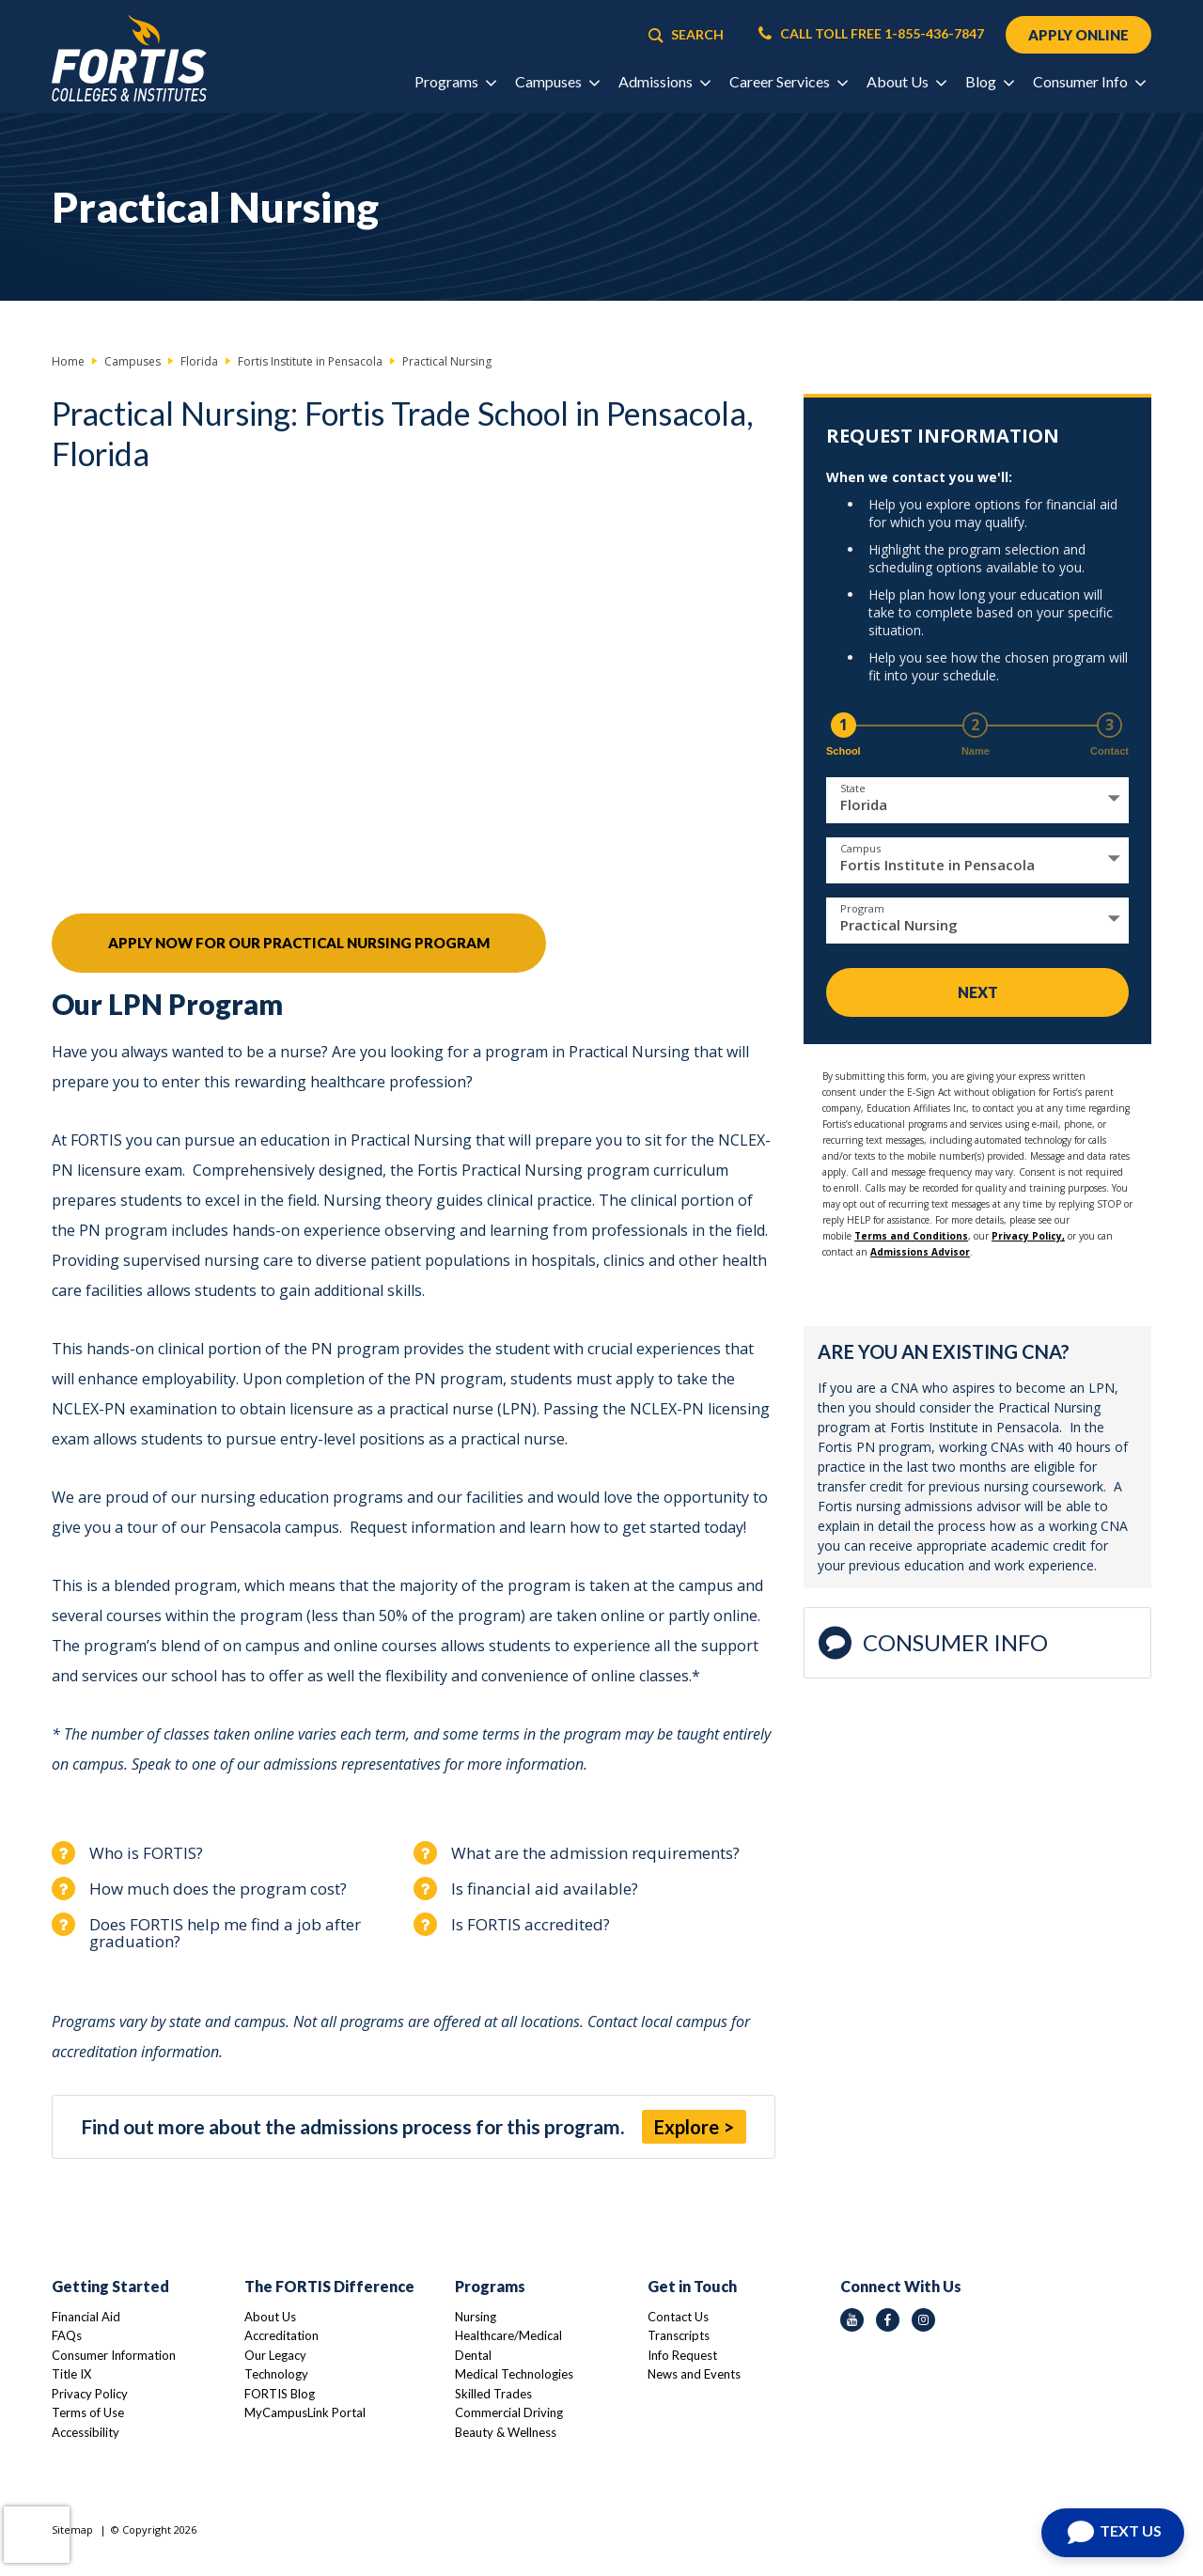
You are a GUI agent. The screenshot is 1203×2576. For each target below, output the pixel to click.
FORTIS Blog (279, 2393)
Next (978, 992)
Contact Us (678, 2316)
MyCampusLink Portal (305, 2412)
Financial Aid (86, 2316)
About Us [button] (906, 81)
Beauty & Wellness (505, 2432)
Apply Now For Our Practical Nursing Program (299, 942)
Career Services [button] (788, 81)
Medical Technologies (514, 2373)
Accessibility (85, 2432)
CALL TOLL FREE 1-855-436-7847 (871, 33)
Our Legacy (275, 2355)
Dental (473, 2355)
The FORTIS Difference (329, 2286)
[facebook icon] (887, 2320)
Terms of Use (88, 2412)
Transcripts (679, 2335)
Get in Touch (692, 2286)
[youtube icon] (852, 2320)
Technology (276, 2373)
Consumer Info (933, 1643)
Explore (686, 2126)
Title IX (71, 2373)
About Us (270, 2316)
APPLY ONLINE (1078, 34)
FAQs (67, 2335)
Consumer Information (114, 2355)
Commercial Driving (509, 2412)
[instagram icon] (923, 2320)
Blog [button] (989, 81)
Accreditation (281, 2335)
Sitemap (72, 2529)
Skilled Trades (493, 2393)
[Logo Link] (129, 58)
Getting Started (110, 2286)
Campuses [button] (557, 81)
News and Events (694, 2373)
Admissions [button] (664, 81)
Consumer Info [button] (1089, 81)
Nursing (475, 2316)
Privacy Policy (90, 2393)
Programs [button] (454, 81)
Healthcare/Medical (508, 2335)
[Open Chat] (1112, 2532)
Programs (490, 2286)
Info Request (682, 2355)
